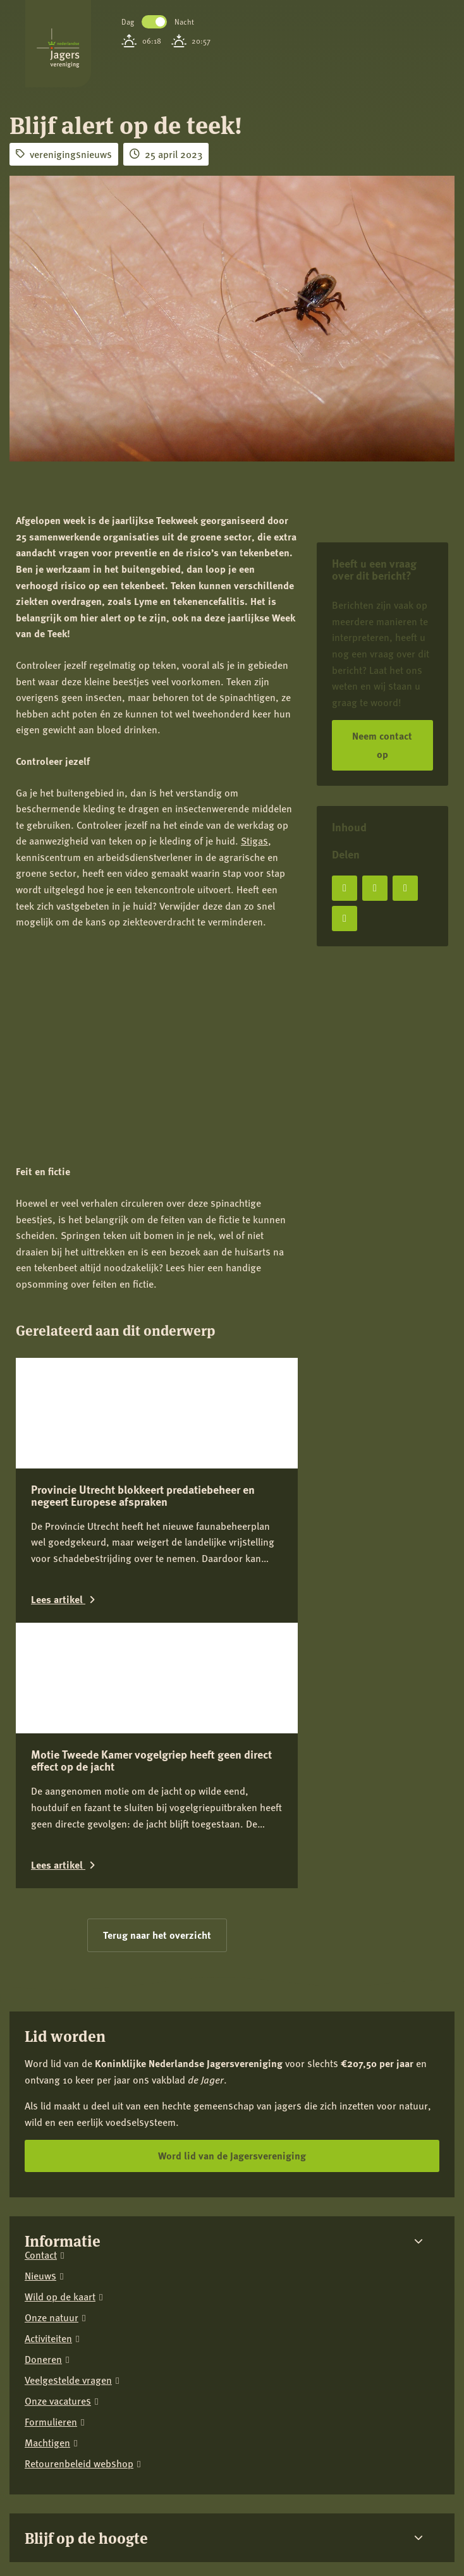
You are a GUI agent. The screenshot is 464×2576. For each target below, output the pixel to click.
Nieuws (40, 2091)
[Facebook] (19, 2483)
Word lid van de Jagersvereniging (232, 1970)
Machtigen (47, 2258)
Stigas (254, 840)
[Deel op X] (375, 888)
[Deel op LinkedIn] (405, 888)
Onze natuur (51, 2133)
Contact (41, 2070)
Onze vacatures (58, 2216)
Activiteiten (48, 2154)
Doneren (43, 2175)
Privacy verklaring (43, 2419)
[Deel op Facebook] (344, 888)
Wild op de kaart (60, 2112)
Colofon (24, 2433)
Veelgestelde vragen (68, 2195)
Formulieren (51, 2237)
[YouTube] (137, 2483)
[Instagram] (59, 2483)
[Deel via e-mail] (344, 918)
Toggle (154, 21)
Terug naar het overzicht (157, 1750)
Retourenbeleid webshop (79, 2279)
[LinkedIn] (98, 2483)
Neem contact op (382, 744)
